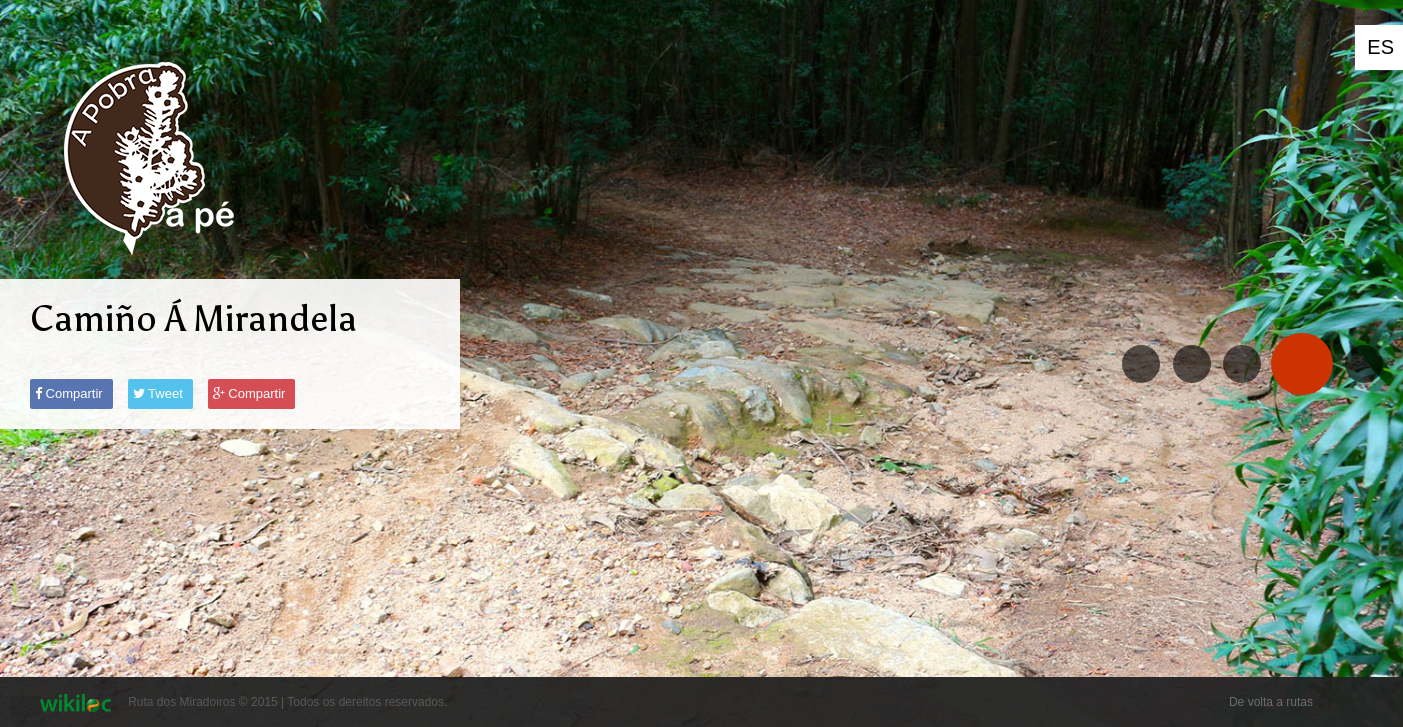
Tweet (158, 393)
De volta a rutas (1271, 702)
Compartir (69, 393)
